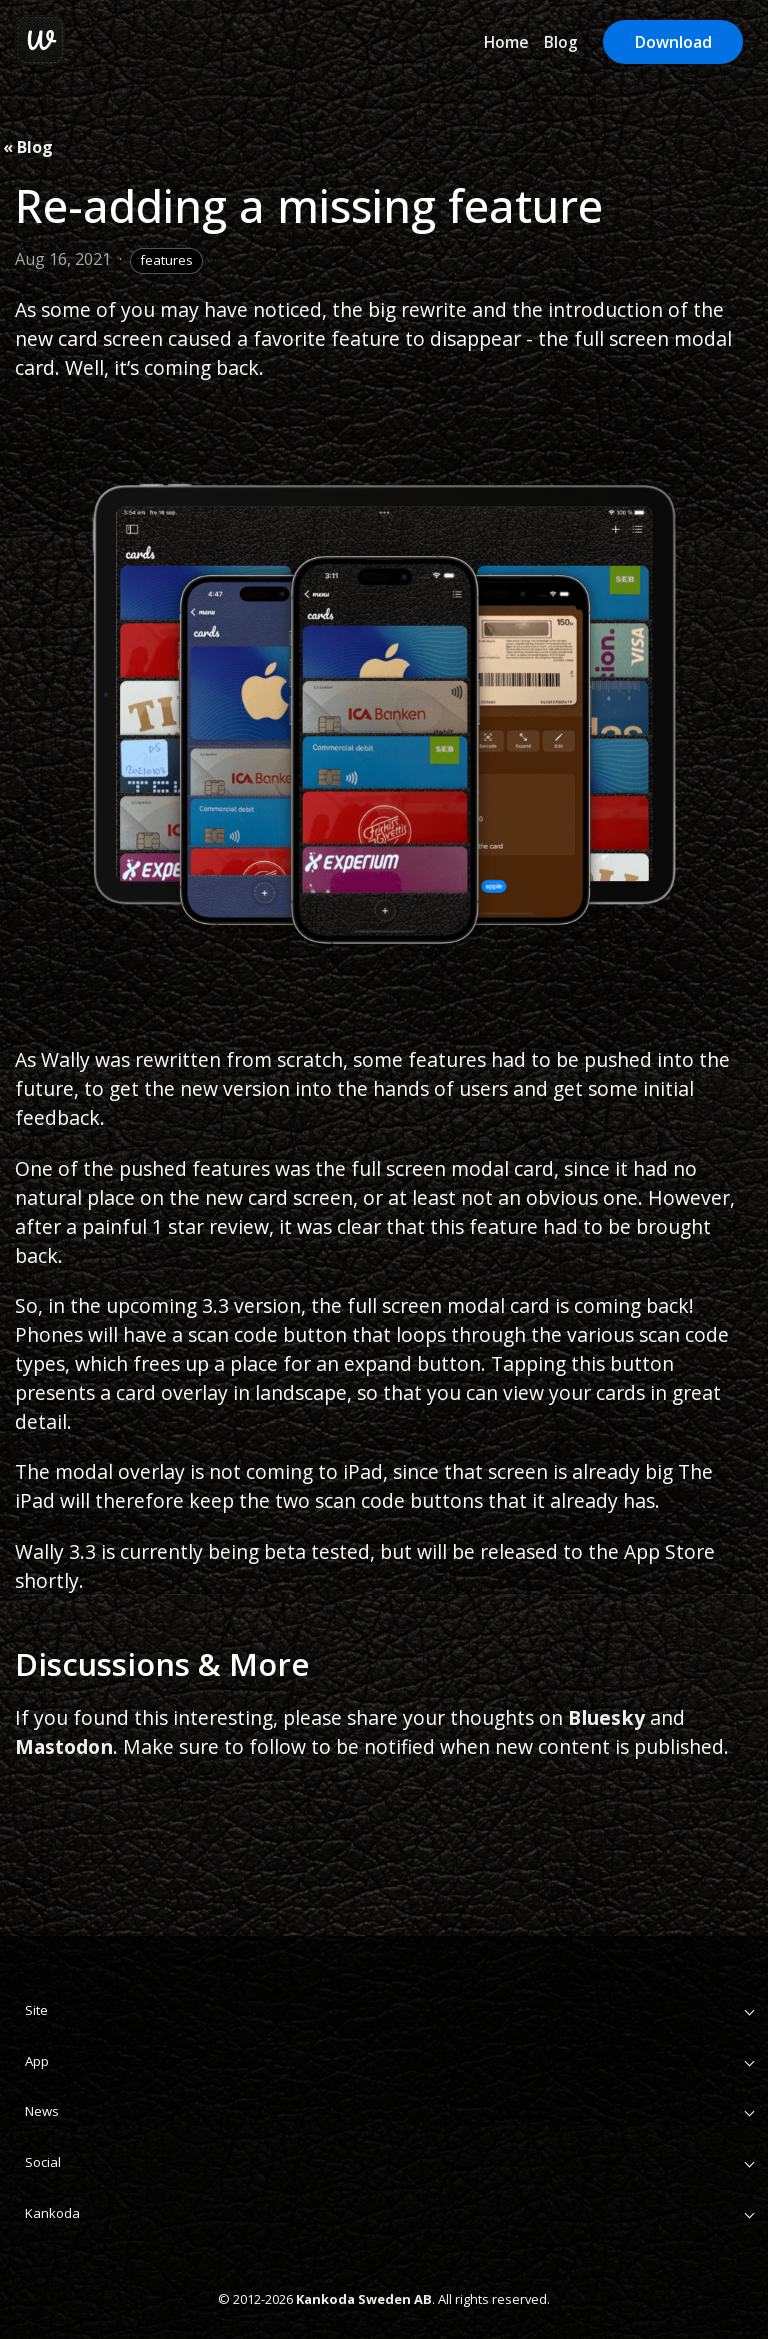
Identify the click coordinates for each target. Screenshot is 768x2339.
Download (673, 42)
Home (506, 42)
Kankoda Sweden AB (364, 2299)
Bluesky (606, 1717)
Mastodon (64, 1746)
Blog (561, 42)
